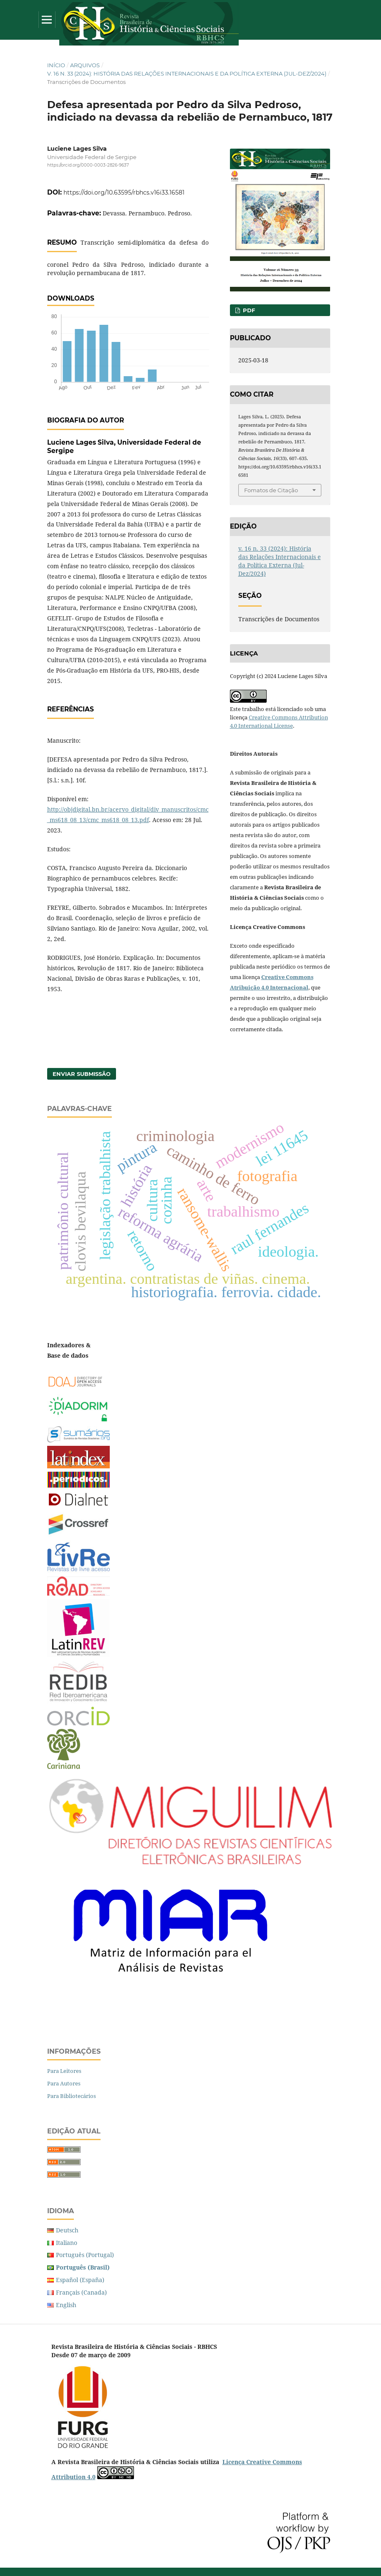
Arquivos (85, 65)
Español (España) (80, 2280)
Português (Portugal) (85, 2255)
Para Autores (64, 2083)
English (66, 2305)
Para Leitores (64, 2071)
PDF (248, 310)
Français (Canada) (81, 2292)
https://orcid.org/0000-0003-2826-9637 (88, 165)
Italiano (66, 2243)
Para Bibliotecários (71, 2096)
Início (56, 65)
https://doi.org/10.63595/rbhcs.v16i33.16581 (123, 192)
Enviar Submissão (82, 1073)
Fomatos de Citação (271, 490)
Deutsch (67, 2230)
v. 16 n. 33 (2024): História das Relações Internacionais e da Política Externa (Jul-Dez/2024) (186, 73)
